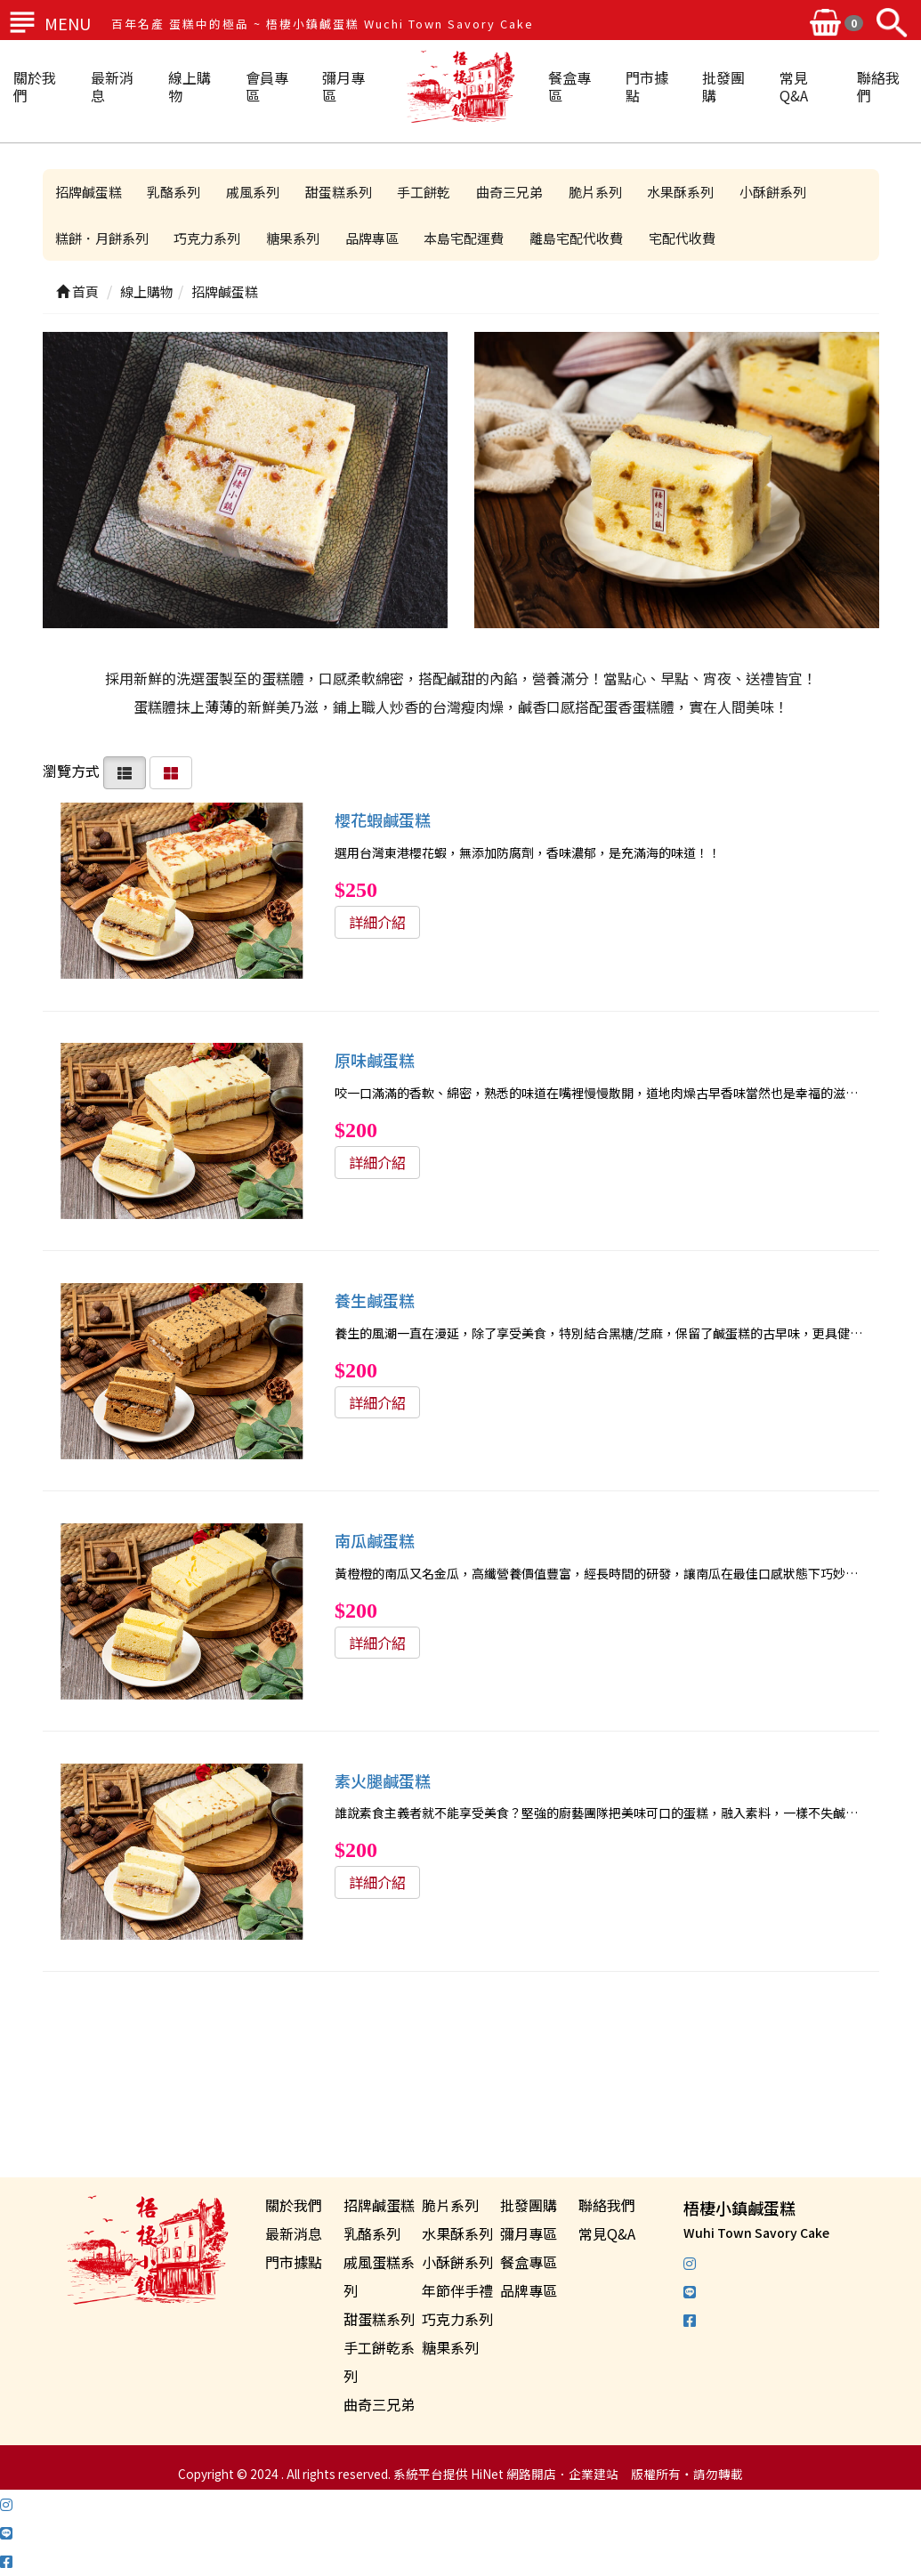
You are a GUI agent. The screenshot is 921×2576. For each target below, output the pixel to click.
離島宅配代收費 (583, 238)
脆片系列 (603, 191)
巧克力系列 (209, 238)
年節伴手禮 (457, 2291)
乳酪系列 (176, 191)
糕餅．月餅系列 (102, 238)
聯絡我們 (878, 86)
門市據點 (647, 86)
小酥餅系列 (783, 191)
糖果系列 (296, 238)
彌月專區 (343, 86)
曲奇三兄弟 (516, 191)
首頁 (77, 292)
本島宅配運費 (470, 238)
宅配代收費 (690, 238)
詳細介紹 (377, 922)
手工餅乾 (429, 191)
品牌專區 (376, 238)
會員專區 (267, 86)
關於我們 (34, 86)
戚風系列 (256, 191)
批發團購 (723, 86)
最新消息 (112, 86)
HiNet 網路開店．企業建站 (544, 2474)
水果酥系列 (690, 191)
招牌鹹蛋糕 (89, 191)
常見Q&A (794, 86)
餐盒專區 (569, 86)
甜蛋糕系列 (343, 191)
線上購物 (189, 86)
